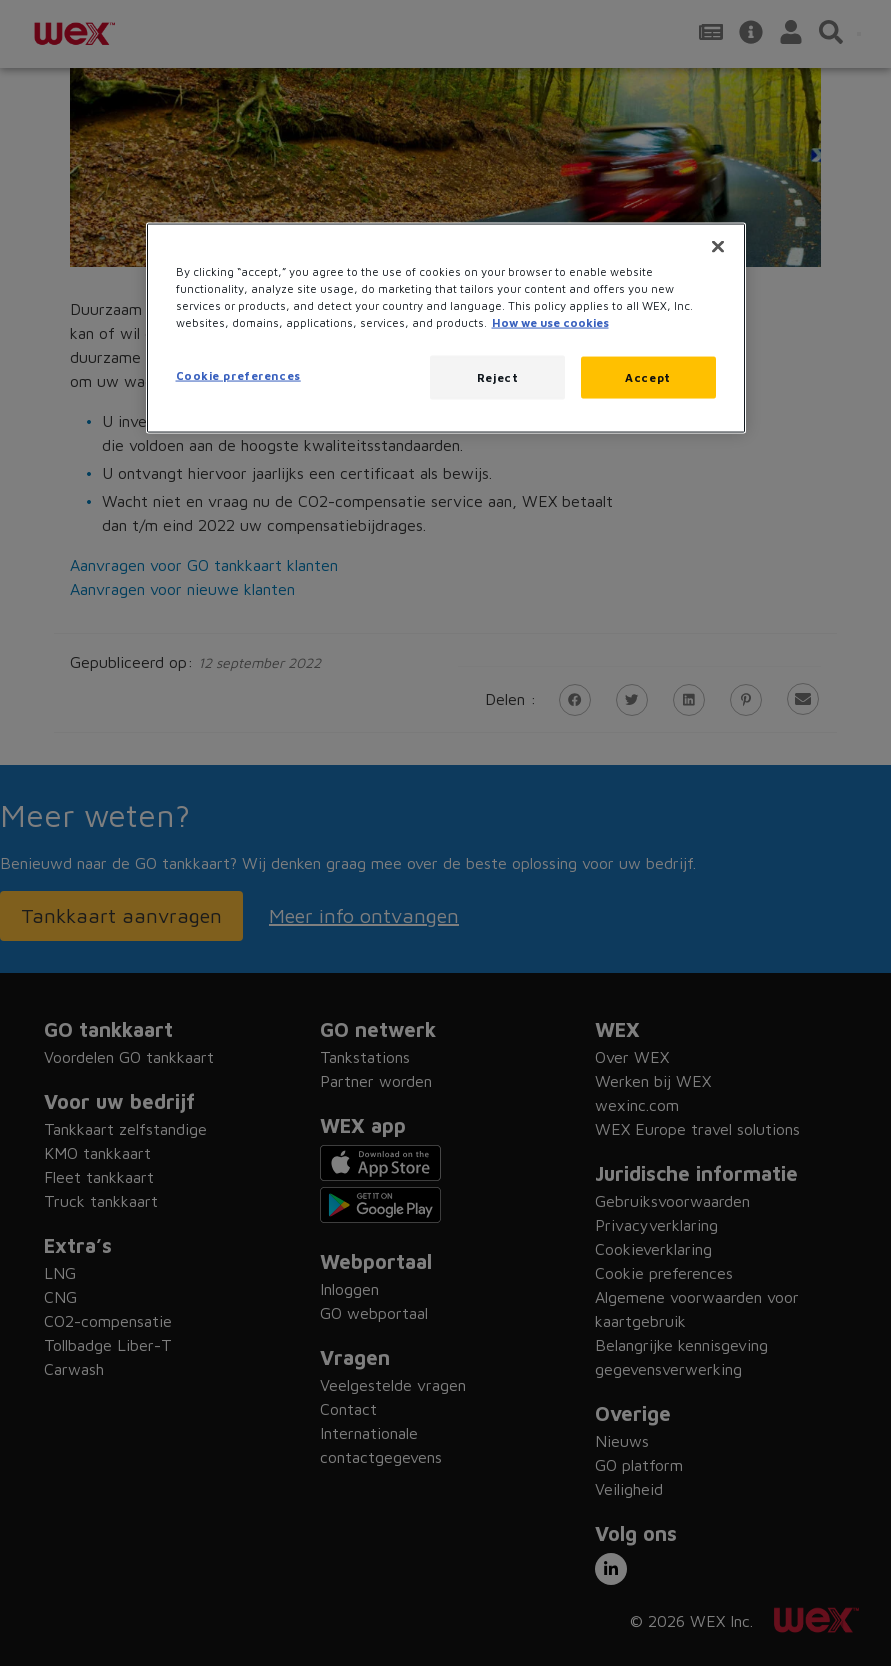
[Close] (718, 246)
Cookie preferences (238, 375)
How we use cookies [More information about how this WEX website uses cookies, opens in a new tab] (550, 322)
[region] (446, 327)
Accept (647, 377)
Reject (497, 377)
